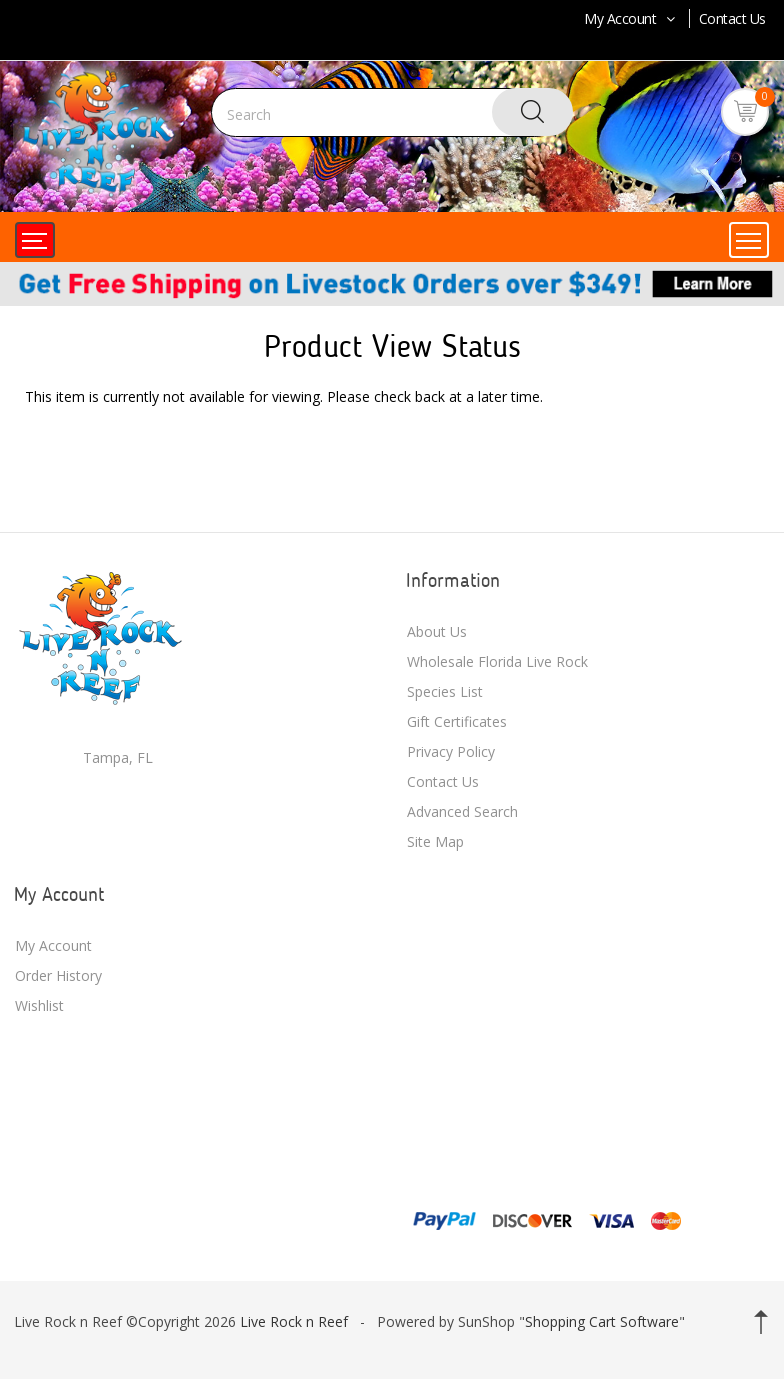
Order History (58, 975)
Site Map (435, 841)
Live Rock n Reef (294, 1321)
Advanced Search (462, 811)
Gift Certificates (457, 721)
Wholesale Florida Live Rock (497, 661)
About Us (437, 631)
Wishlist (39, 1005)
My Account (631, 18)
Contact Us (732, 18)
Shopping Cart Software (602, 1321)
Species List (445, 691)
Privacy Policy (451, 751)
